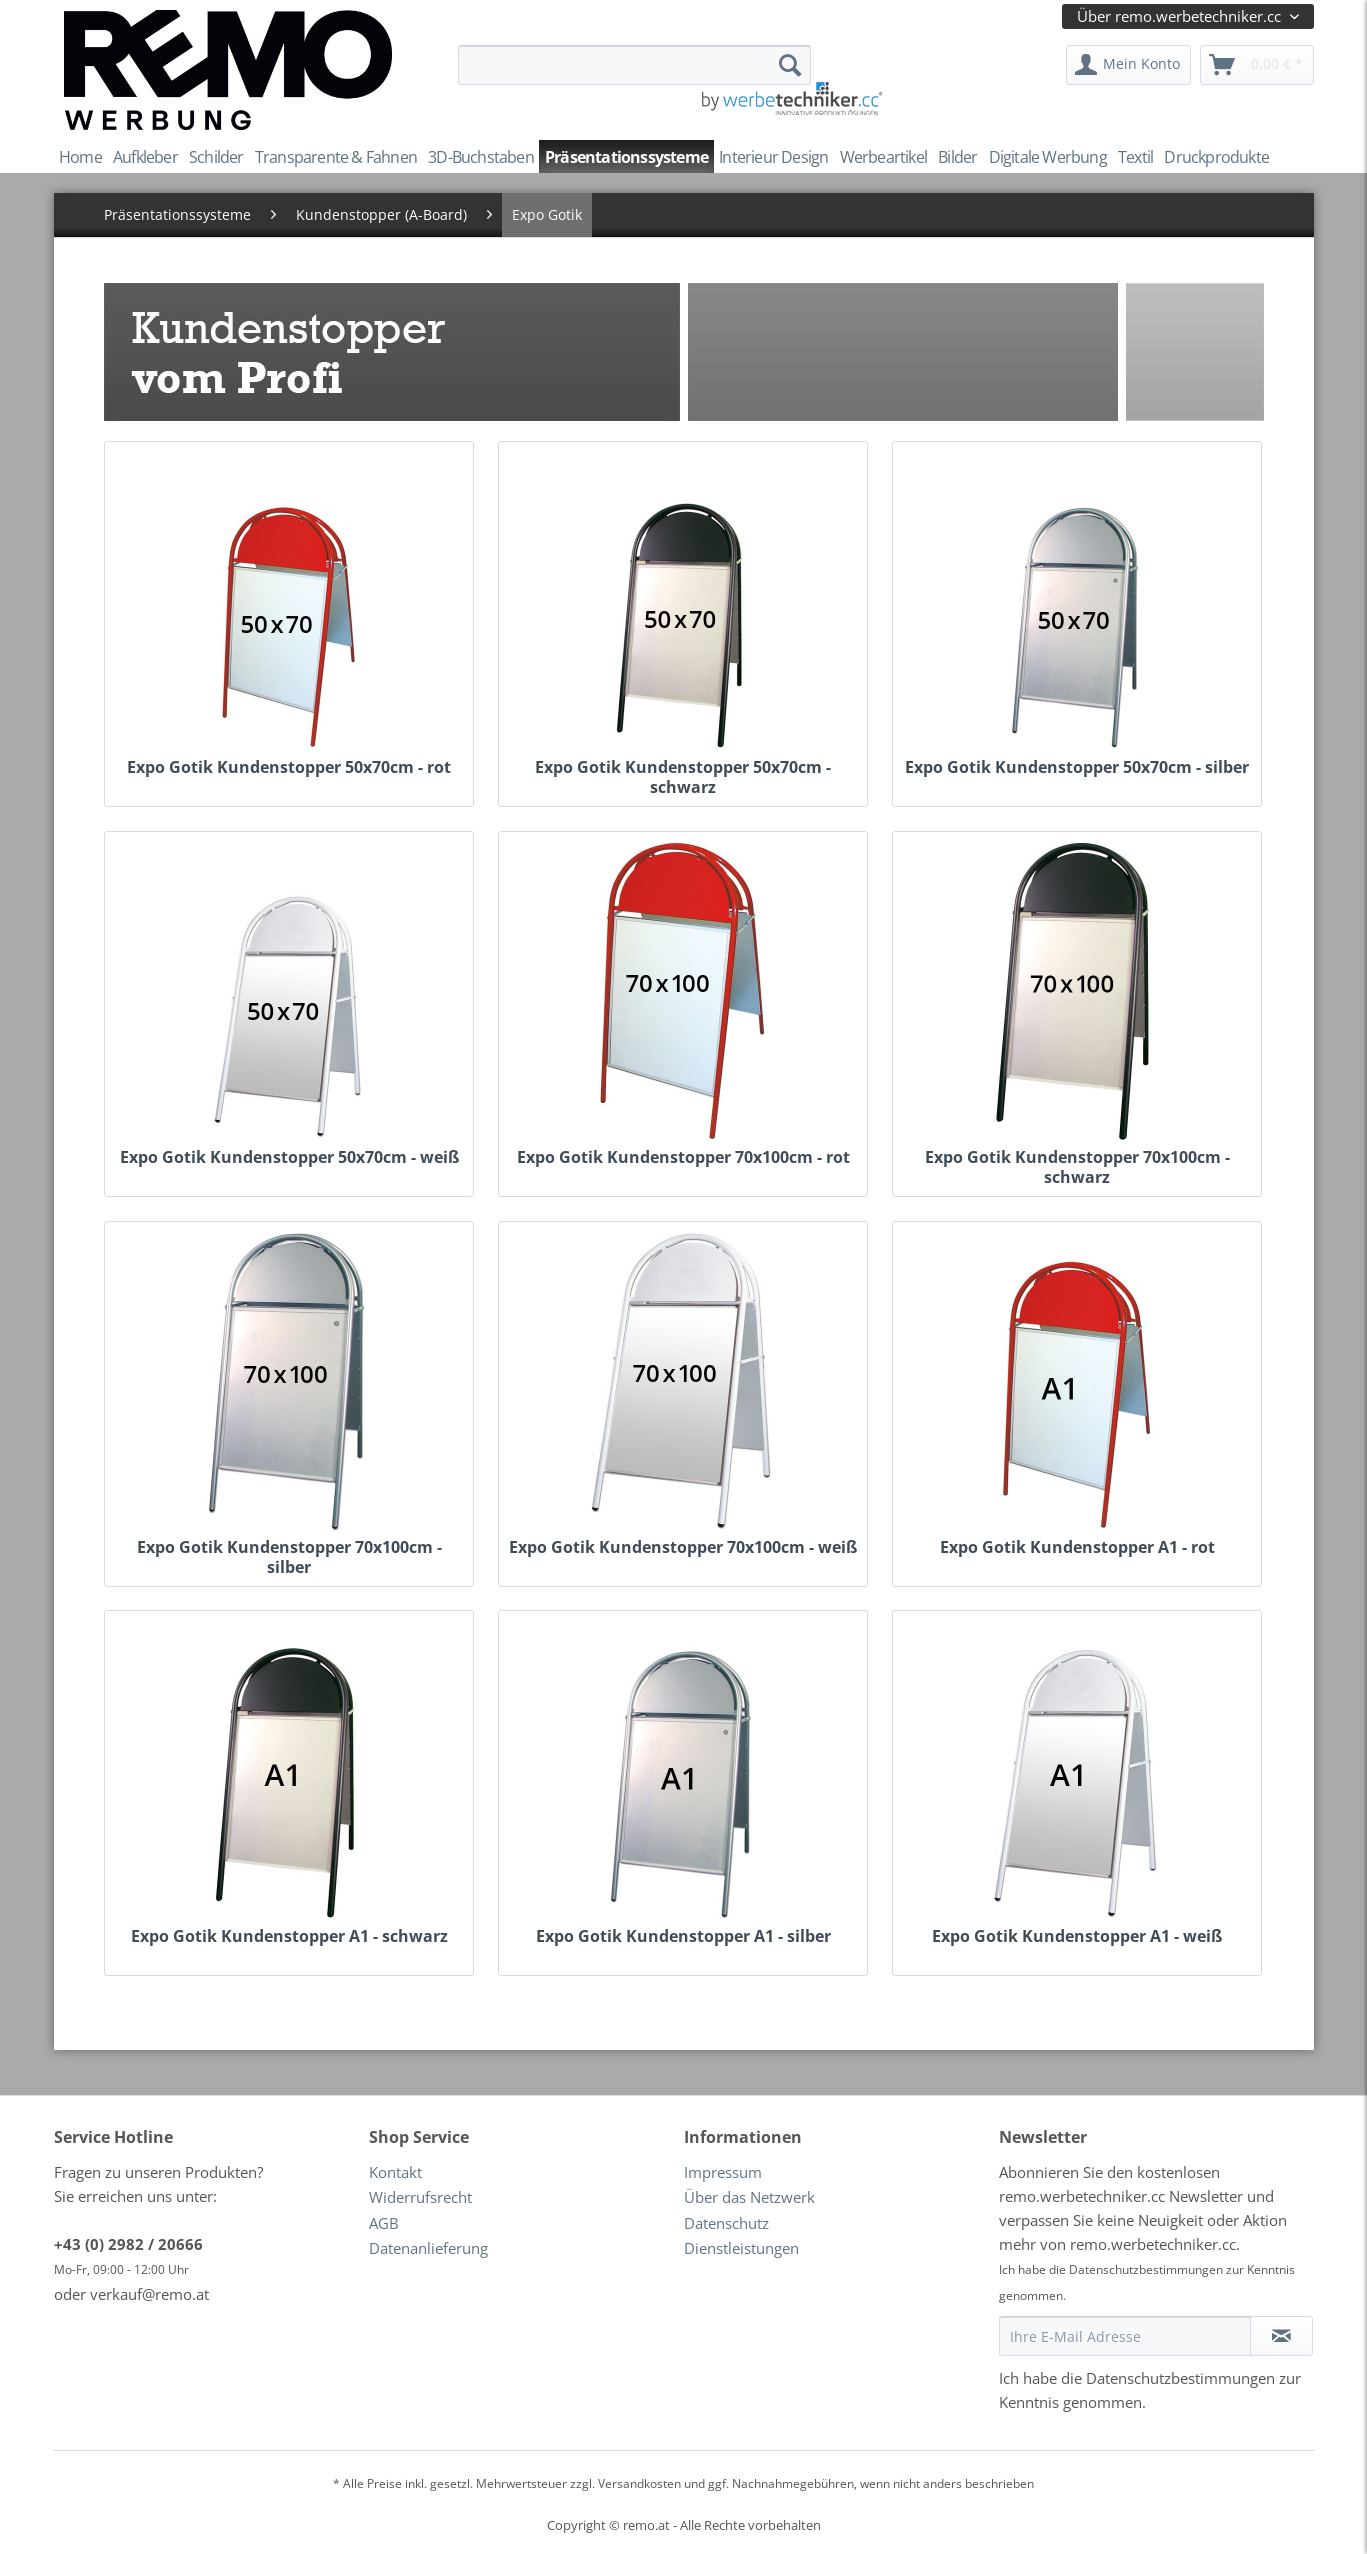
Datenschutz (726, 2223)
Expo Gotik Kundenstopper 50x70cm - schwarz (683, 769)
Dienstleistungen (741, 2248)
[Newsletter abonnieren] (1281, 2336)
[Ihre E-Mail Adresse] (1125, 2336)
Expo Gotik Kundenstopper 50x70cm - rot (289, 767)
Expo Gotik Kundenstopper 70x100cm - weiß (683, 1547)
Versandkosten (639, 2483)
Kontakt (395, 2172)
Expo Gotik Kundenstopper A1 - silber (683, 1936)
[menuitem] (634, 65)
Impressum (723, 2172)
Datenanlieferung (428, 2248)
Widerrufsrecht (420, 2197)
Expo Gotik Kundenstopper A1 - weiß (1077, 1936)
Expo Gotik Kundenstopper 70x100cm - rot (683, 1157)
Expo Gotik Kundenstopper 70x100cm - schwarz (1077, 1159)
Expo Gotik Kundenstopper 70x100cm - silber (289, 1549)
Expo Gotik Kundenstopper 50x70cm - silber (1077, 767)
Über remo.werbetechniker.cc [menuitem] (1181, 16)
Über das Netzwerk (749, 2197)
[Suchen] (790, 65)
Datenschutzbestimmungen (1146, 2269)
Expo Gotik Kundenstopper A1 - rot (1077, 1547)
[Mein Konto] (1128, 65)
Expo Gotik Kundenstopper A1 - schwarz (289, 1936)
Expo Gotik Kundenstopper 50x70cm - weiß (289, 1157)
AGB (384, 2223)
